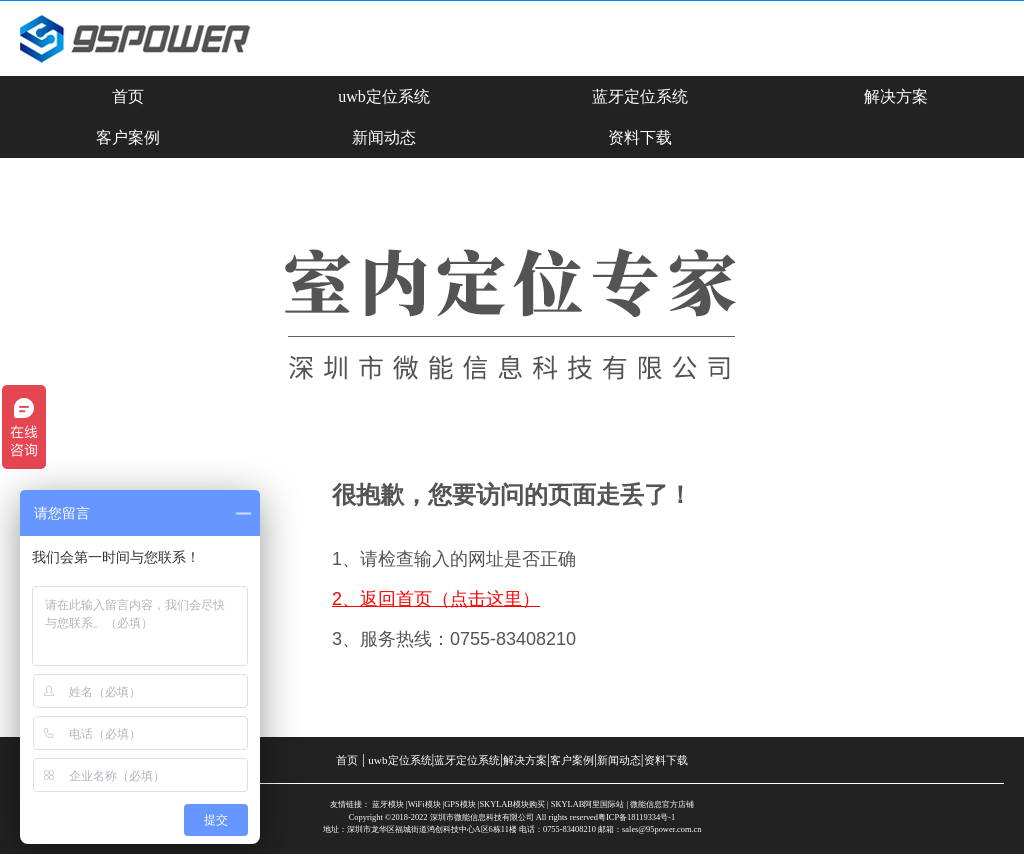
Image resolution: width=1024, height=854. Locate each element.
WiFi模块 (424, 804)
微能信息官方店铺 (662, 804)
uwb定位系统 (384, 96)
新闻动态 (384, 137)
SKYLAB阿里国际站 (588, 804)
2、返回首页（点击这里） (436, 599)
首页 (128, 96)
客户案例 (128, 137)
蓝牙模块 (388, 804)
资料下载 (640, 137)
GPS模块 (459, 804)
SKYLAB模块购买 (512, 804)
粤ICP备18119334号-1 (636, 817)
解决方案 (896, 96)
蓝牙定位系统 (640, 96)
